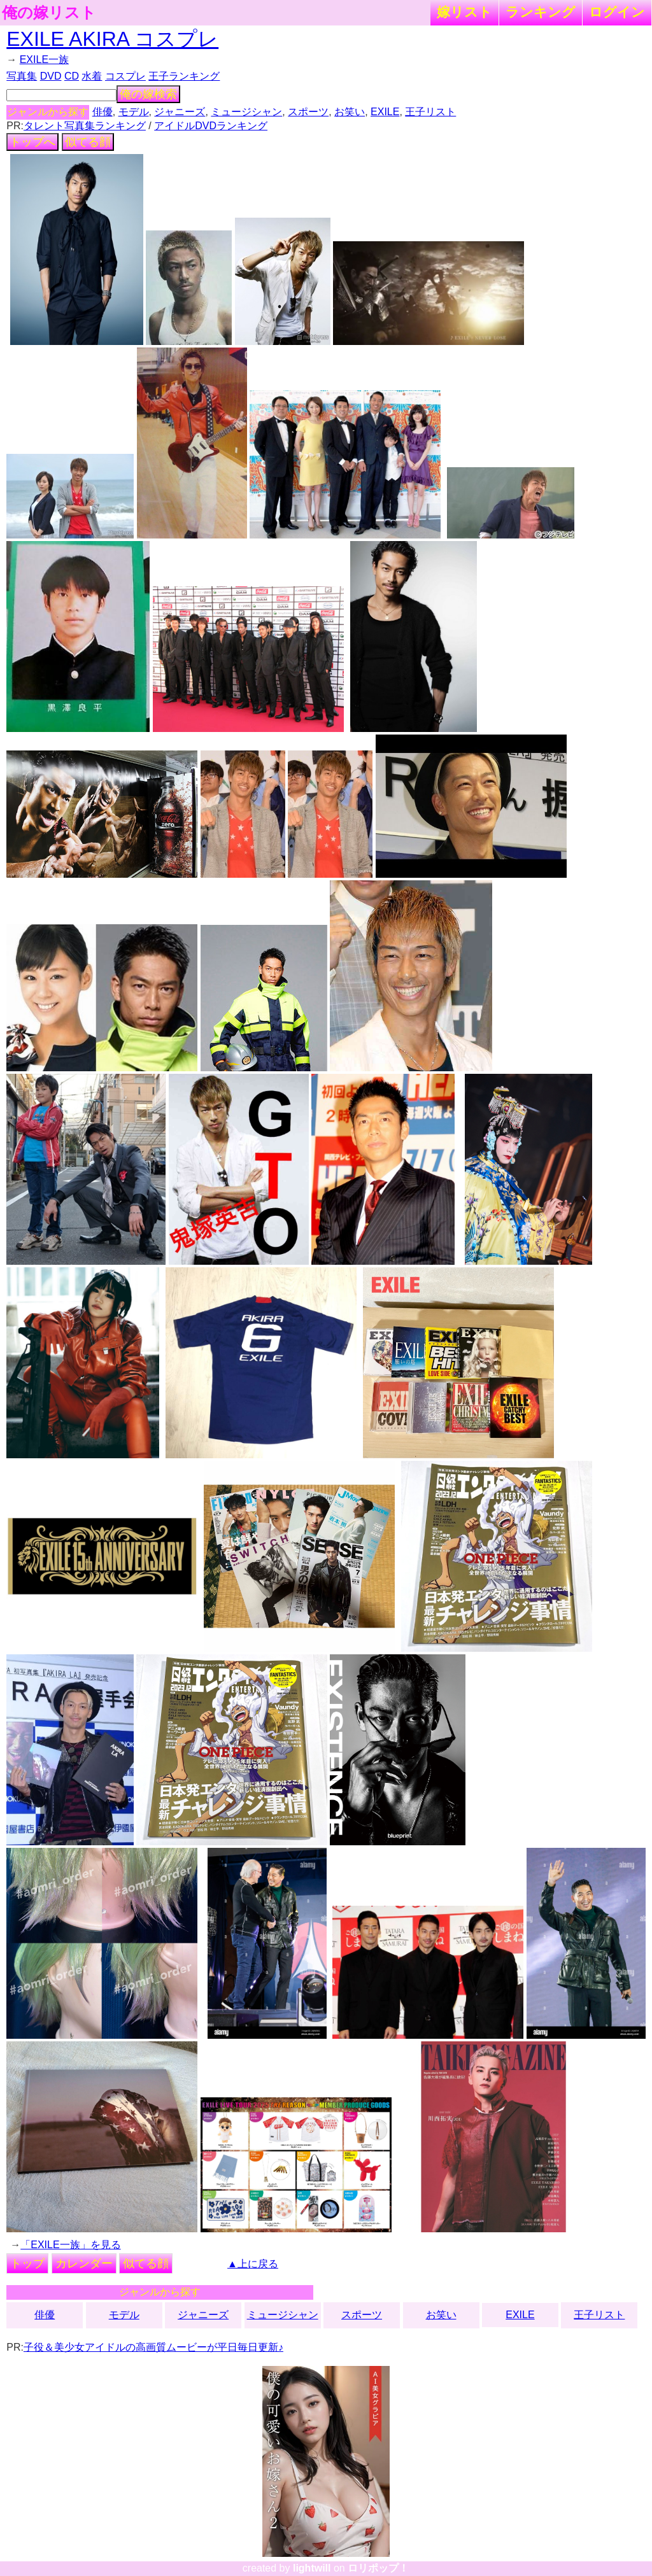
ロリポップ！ (378, 2568)
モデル (133, 111)
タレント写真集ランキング (85, 125)
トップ (27, 2263)
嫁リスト (464, 11)
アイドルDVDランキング (210, 125)
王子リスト (430, 111)
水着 (92, 76)
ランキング (541, 11)
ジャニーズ (179, 111)
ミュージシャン (246, 111)
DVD (51, 76)
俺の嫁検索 (148, 94)
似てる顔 (88, 142)
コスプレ (125, 76)
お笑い (349, 111)
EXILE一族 (44, 59)
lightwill (312, 2568)
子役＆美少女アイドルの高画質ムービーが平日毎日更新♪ (153, 2347)
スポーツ (308, 111)
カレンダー (84, 2263)
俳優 (102, 111)
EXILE (385, 111)
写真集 (21, 76)
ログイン (617, 11)
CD (71, 76)
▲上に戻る (252, 2263)
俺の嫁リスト (49, 12)
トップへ (32, 142)
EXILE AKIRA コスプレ (112, 38)
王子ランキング (184, 76)
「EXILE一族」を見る (70, 2244)
